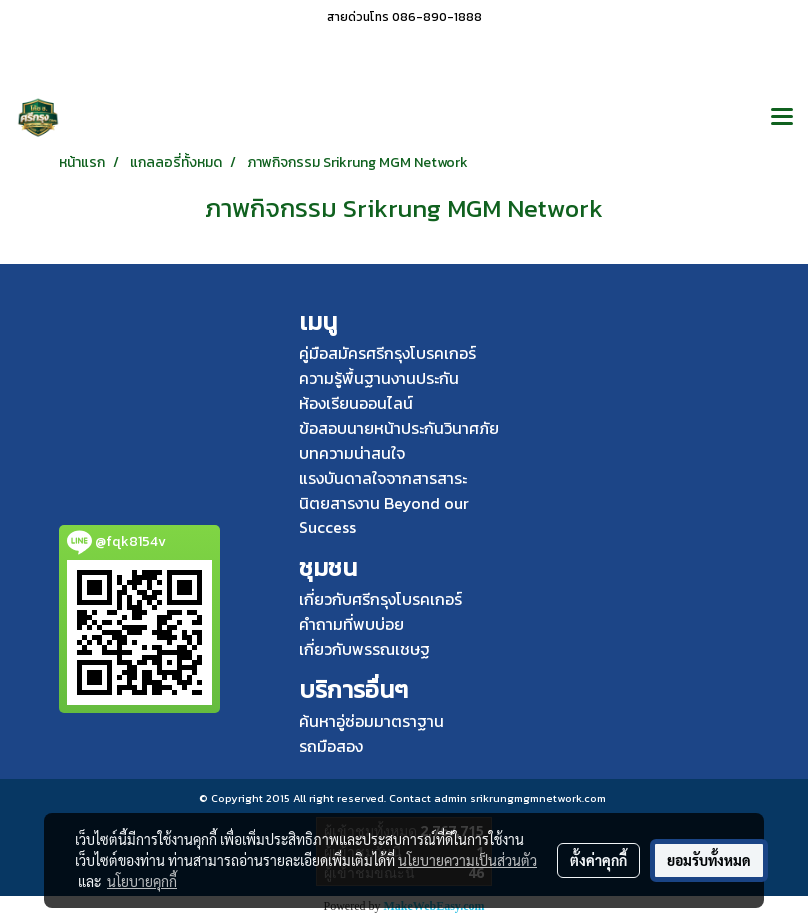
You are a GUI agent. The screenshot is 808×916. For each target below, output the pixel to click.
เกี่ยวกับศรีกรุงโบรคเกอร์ (380, 599)
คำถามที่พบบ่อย (351, 624)
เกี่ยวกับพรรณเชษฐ (364, 649)
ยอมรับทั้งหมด (709, 860)
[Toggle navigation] (782, 118)
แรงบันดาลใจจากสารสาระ (383, 478)
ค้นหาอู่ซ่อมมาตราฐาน (371, 721)
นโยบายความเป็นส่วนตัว (467, 860)
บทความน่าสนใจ (352, 453)
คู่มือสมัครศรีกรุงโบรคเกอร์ (387, 353)
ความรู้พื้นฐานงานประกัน (379, 378)
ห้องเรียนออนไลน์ (356, 403)
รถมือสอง (331, 746)
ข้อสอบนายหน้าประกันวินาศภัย (399, 428)
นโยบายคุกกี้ (142, 881)
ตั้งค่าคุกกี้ (598, 860)
